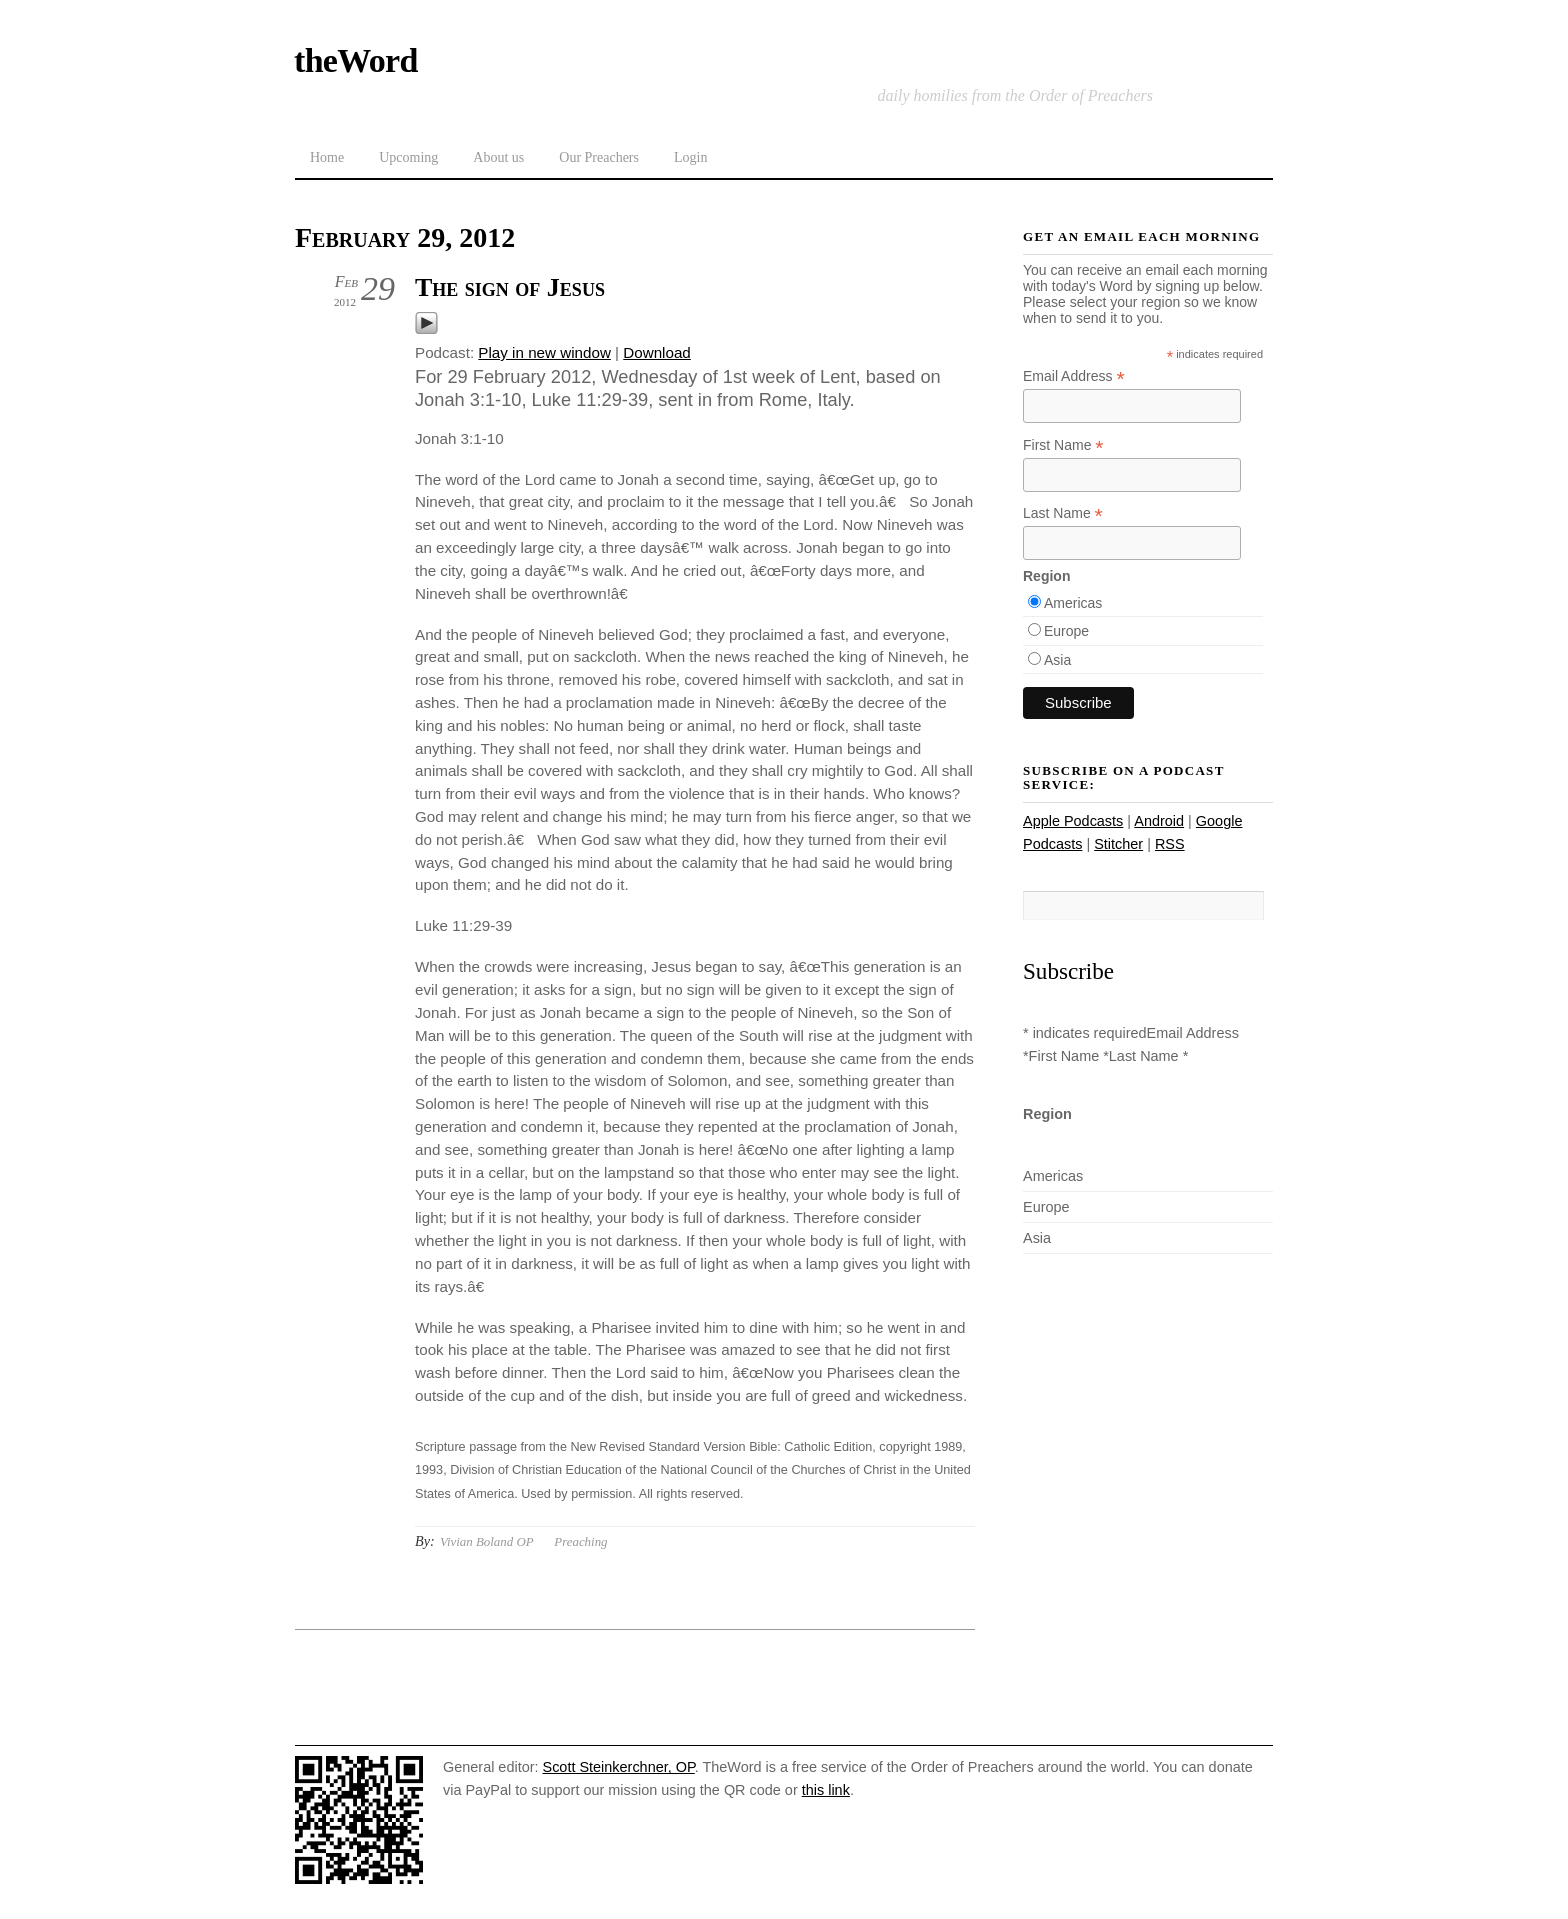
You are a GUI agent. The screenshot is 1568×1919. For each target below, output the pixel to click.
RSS (1170, 844)
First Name (1063, 445)
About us (498, 157)
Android (1159, 821)
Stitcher (1118, 844)
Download (657, 352)
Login (690, 157)
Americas (1073, 603)
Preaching (580, 1541)
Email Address (1074, 376)
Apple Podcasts (1073, 821)
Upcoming (408, 157)
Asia (1057, 660)
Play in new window (544, 352)
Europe (1066, 631)
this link (826, 1790)
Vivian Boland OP (487, 1541)
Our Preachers (599, 157)
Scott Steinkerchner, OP (619, 1767)
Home (327, 157)
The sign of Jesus (510, 287)
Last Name (1063, 513)
